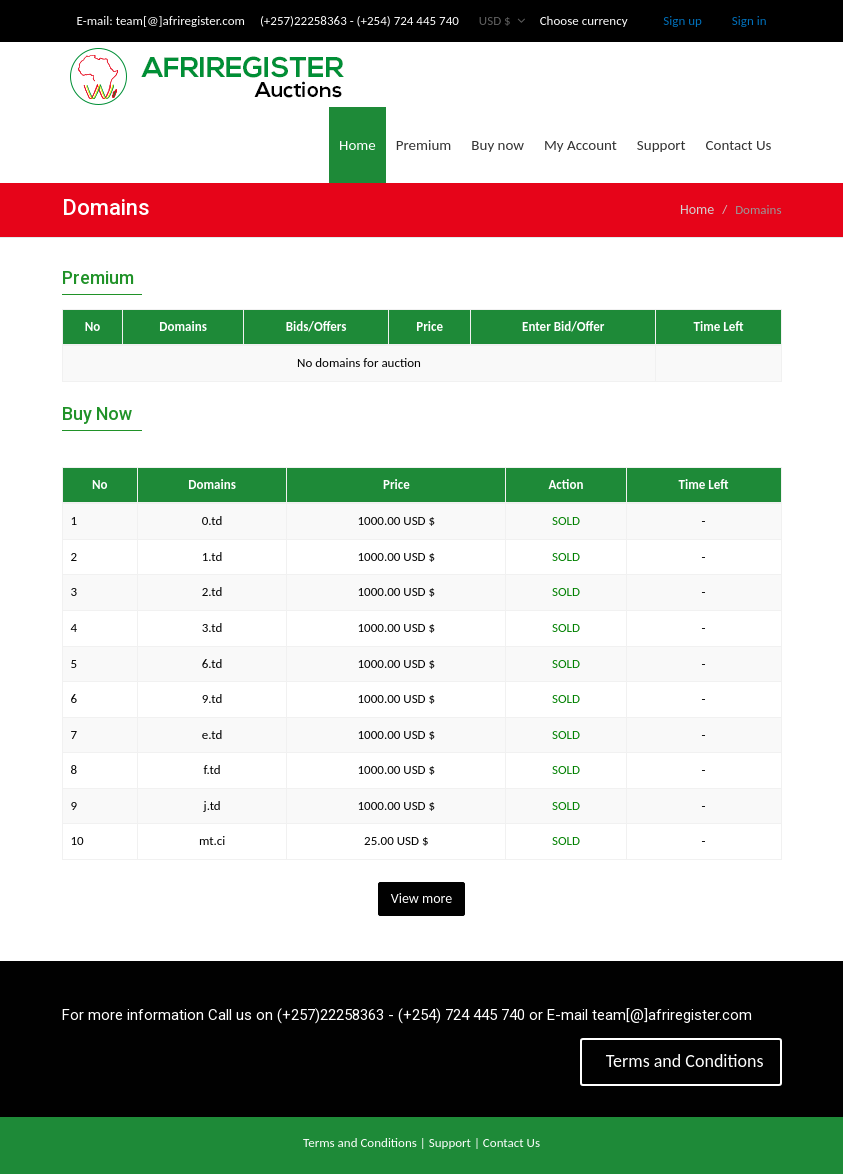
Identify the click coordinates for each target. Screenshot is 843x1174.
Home (357, 145)
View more (421, 898)
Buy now (497, 145)
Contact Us (739, 145)
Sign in (749, 20)
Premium (424, 145)
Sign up (682, 20)
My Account (580, 145)
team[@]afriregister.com (180, 20)
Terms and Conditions (683, 1061)
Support (661, 145)
